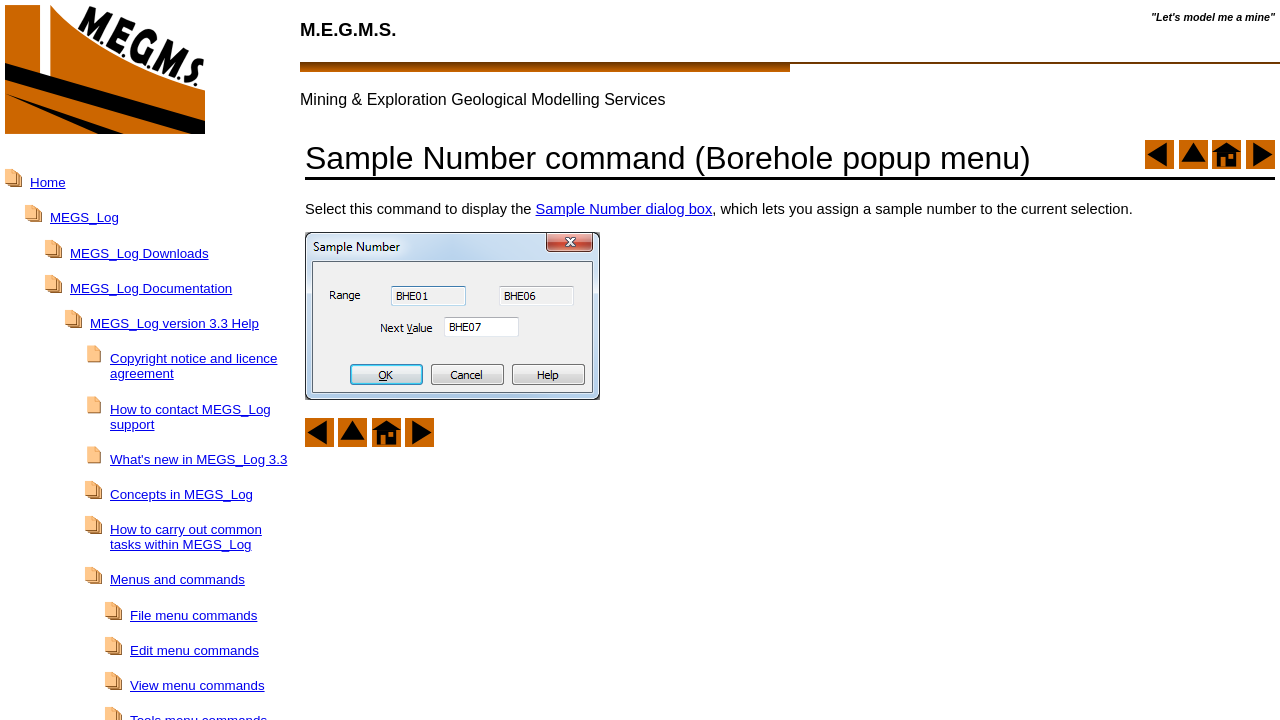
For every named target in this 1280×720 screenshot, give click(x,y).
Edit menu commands (194, 650)
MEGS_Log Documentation (151, 288)
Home (48, 182)
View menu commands (197, 685)
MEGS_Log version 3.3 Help (174, 323)
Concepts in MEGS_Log (181, 494)
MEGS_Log (84, 217)
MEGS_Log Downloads (139, 253)
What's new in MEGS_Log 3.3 (198, 459)
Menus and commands (177, 579)
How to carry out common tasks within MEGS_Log (186, 537)
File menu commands (193, 615)
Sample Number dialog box (624, 209)
